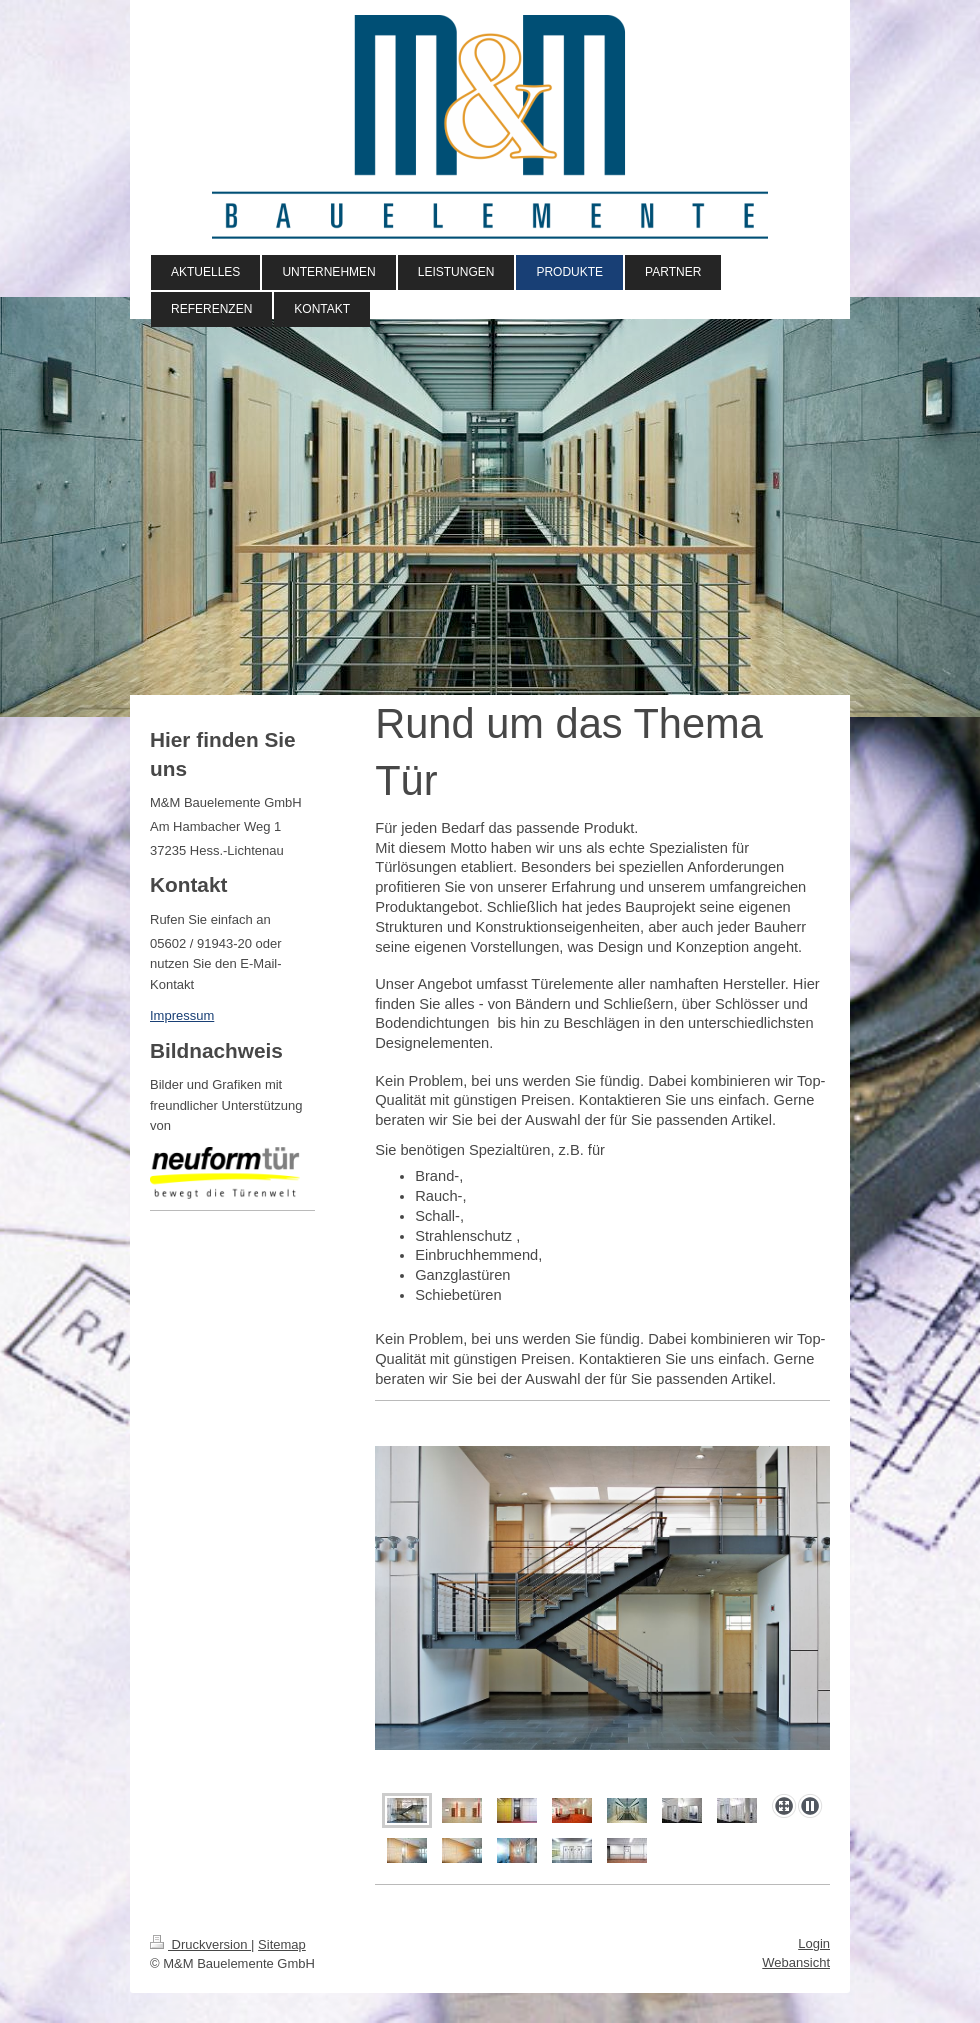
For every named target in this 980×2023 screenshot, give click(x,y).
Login (814, 1943)
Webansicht (796, 1962)
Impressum (182, 1015)
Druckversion (200, 1944)
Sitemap (282, 1944)
